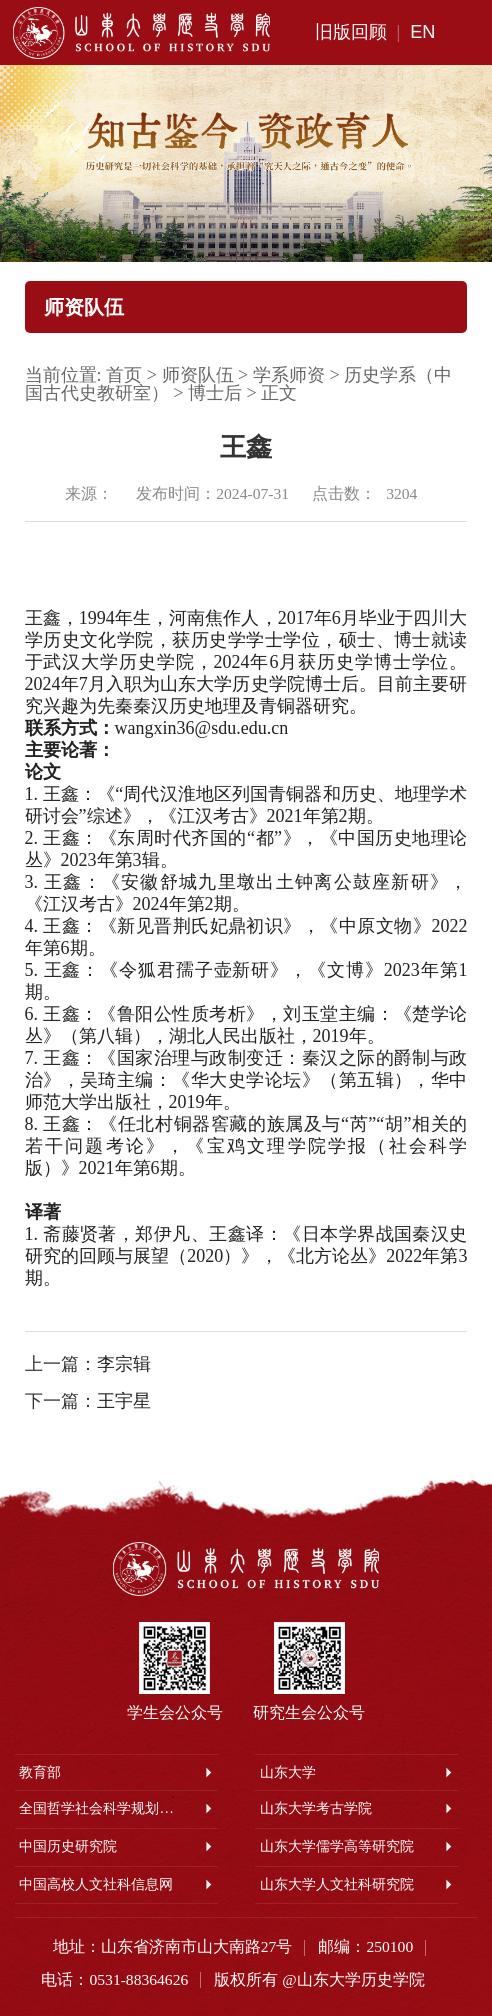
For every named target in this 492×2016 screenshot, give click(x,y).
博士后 (215, 393)
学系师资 (289, 375)
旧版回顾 (351, 32)
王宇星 (124, 1401)
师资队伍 (198, 375)
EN (422, 32)
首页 (124, 375)
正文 (279, 393)
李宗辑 (124, 1364)
